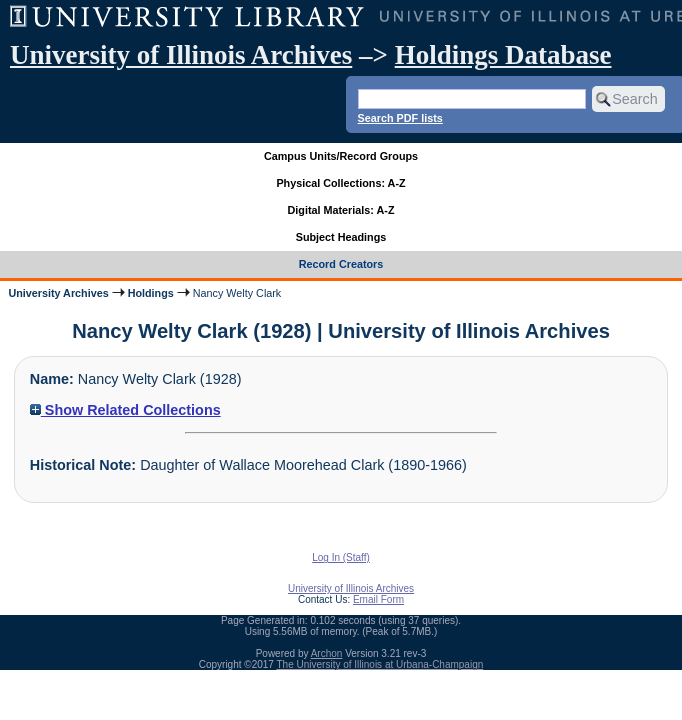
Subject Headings (341, 237)
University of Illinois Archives (181, 55)
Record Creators (341, 264)
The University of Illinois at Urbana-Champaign (380, 664)
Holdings (151, 293)
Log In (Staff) (341, 557)
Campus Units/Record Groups (341, 156)
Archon (327, 653)
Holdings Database (503, 55)
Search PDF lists (400, 118)
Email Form (378, 599)
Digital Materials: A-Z (341, 210)
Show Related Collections (125, 410)
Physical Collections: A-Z (340, 183)
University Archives (58, 293)
